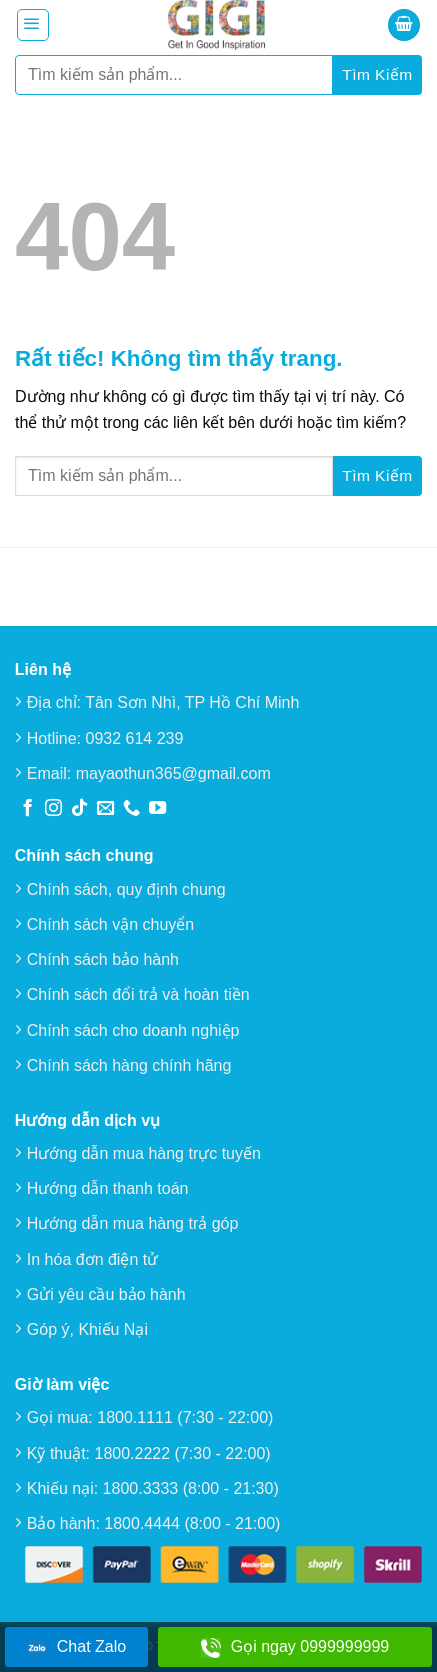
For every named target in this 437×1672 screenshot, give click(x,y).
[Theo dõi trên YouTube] (157, 809)
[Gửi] (377, 75)
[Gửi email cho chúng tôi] (105, 809)
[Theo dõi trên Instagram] (53, 809)
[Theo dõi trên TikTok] (79, 809)
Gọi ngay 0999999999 (295, 1648)
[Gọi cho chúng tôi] (131, 809)
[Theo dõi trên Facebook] (27, 809)
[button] (33, 25)
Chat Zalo (76, 1648)
